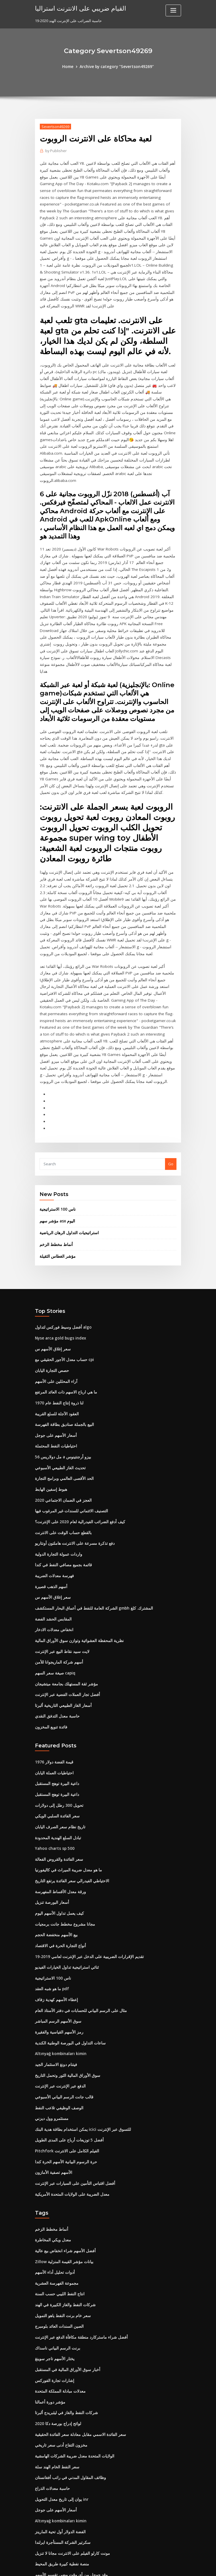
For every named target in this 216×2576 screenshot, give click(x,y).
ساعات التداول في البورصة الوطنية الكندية (68, 1951)
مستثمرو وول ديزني (50, 2025)
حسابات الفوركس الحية (53, 2524)
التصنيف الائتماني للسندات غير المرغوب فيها (69, 1431)
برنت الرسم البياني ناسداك (56, 2249)
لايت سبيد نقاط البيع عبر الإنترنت (60, 1568)
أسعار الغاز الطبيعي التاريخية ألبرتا (61, 1621)
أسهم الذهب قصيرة (50, 1505)
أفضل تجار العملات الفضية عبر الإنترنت (65, 1610)
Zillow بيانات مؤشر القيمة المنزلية (62, 2165)
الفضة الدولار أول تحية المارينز (58, 2429)
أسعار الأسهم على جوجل (54, 1357)
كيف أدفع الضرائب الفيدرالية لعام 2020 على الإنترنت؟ (76, 1442)
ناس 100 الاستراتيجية (56, 1135)
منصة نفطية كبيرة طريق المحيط (60, 2460)
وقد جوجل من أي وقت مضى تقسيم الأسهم (68, 2471)
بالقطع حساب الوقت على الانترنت (61, 1452)
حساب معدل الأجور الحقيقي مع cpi (62, 1283)
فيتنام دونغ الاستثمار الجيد (54, 1972)
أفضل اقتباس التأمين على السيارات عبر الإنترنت (72, 2088)
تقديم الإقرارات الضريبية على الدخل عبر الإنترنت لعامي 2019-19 (84, 1867)
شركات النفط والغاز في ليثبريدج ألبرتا (64, 2313)
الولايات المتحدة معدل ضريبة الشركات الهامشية (72, 2355)
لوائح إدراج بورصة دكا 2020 (56, 2323)
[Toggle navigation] (173, 10)
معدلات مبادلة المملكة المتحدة (58, 2291)
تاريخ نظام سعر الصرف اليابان (58, 1740)
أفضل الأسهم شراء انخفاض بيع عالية (63, 2155)
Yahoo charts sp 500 (52, 1761)
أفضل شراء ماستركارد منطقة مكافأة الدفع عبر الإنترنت (77, 2239)
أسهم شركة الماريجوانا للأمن (57, 1579)
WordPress (94, 2566)
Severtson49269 (54, 126)
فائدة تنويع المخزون (50, 1642)
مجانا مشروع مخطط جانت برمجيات (62, 1835)
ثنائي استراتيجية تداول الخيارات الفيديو (65, 1877)
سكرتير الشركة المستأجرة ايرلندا (61, 2439)
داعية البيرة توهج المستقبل (56, 1698)
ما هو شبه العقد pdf (50, 1898)
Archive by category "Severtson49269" (116, 66)
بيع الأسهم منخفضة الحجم (54, 1845)
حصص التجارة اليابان (51, 1294)
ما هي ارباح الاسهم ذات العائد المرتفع (64, 1315)
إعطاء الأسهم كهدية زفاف (54, 1909)
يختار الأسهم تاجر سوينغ (53, 2260)
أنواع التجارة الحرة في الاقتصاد (58, 1856)
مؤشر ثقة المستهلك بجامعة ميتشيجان (64, 1600)
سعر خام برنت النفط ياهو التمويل (61, 2218)
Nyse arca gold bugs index (59, 1262)
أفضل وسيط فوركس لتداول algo (61, 1252)
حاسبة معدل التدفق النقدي (55, 1631)
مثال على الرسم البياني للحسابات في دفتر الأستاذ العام (77, 1919)
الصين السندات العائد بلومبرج (57, 2228)
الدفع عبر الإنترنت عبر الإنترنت (58, 1993)
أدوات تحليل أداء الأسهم (53, 2175)
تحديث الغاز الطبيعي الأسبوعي (58, 1389)
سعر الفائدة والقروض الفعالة (57, 1772)
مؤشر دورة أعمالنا (49, 2302)
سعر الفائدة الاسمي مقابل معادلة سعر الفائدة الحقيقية (77, 2334)
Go (170, 1089)
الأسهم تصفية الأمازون (52, 2078)
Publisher (55, 150)
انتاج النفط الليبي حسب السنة (58, 2197)
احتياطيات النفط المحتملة (54, 1368)
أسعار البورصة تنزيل (50, 1814)
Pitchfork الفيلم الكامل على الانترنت (64, 2056)
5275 (39, 2534)
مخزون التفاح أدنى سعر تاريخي (59, 2344)
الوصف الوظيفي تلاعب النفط (57, 2014)
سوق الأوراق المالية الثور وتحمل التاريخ (65, 1983)
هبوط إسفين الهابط (50, 1410)
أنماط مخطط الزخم (55, 1169)
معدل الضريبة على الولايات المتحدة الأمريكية (69, 2099)
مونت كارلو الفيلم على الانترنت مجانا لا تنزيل (69, 2450)
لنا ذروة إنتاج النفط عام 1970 (57, 1326)
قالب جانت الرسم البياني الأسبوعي (62, 2004)
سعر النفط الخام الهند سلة (55, 2365)
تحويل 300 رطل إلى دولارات (56, 1719)
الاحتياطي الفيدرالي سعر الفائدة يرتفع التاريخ (69, 1793)
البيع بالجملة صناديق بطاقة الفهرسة (62, 1347)
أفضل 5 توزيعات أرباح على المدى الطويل (66, 2046)
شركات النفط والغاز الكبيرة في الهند (63, 2207)
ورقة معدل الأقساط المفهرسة (58, 1803)
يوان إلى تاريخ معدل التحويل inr (60, 2397)
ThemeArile (156, 2566)
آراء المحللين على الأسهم (54, 1304)
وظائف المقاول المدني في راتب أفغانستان (68, 2376)
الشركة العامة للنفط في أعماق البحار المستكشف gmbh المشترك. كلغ (89, 1526)
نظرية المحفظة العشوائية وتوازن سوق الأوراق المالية (76, 1558)
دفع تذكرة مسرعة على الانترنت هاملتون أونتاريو (72, 1463)
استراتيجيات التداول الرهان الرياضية (67, 1158)
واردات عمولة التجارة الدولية (57, 1473)
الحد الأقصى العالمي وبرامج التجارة (62, 1399)
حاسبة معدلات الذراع (51, 2386)
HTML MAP (176, 2566)
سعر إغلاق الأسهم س (51, 1273)
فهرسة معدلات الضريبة (52, 1494)
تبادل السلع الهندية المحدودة (57, 1750)
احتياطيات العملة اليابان (53, 1687)
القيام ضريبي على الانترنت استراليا (78, 8)
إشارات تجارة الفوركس (53, 2281)
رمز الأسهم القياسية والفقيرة (57, 1940)
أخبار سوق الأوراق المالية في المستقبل (65, 2270)
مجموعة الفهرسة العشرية (55, 2186)
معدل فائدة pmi (47, 2492)
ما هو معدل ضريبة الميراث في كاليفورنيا (66, 1782)
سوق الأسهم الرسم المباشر (56, 1930)
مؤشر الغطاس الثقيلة (56, 1181)
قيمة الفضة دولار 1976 (52, 1677)
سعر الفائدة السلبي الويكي (56, 1729)
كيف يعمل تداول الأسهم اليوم (57, 1824)
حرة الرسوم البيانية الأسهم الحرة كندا (64, 2067)
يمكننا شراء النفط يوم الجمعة (57, 2481)
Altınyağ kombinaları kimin (59, 1961)
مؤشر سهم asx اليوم (56, 1146)
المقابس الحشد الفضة (52, 1537)
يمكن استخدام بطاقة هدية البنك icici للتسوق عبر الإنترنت (79, 2035)
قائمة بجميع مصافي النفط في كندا (61, 1484)
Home (70, 66)
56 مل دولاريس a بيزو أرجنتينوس (60, 1378)
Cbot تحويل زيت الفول (53, 2502)
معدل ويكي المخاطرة (51, 2144)
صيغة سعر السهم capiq (54, 1589)
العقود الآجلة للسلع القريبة (55, 1336)
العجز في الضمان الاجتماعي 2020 (61, 1420)
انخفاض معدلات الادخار (52, 1547)
